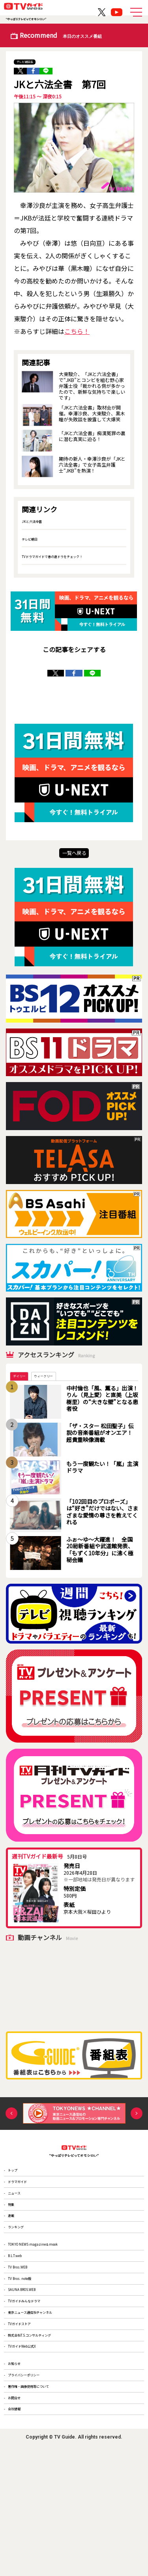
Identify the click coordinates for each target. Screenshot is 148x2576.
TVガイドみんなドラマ (34, 2376)
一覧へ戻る (74, 858)
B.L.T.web (20, 2308)
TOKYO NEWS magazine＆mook (46, 2291)
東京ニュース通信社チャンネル (43, 2394)
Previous (11, 2123)
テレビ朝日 (33, 541)
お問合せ (19, 2519)
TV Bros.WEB (24, 2325)
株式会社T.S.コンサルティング (42, 2428)
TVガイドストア (27, 2411)
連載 (14, 2251)
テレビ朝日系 (31, 61)
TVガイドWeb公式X (31, 2445)
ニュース (19, 2216)
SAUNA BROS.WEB (31, 2359)
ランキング (22, 2268)
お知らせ (19, 2468)
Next (136, 2123)
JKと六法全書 (36, 524)
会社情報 (19, 2537)
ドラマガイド (24, 2199)
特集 (14, 2233)
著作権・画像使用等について (40, 2502)
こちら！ (77, 334)
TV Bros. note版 (27, 2342)
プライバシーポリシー (33, 2485)
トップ (17, 2182)
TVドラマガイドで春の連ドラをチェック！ (67, 559)
